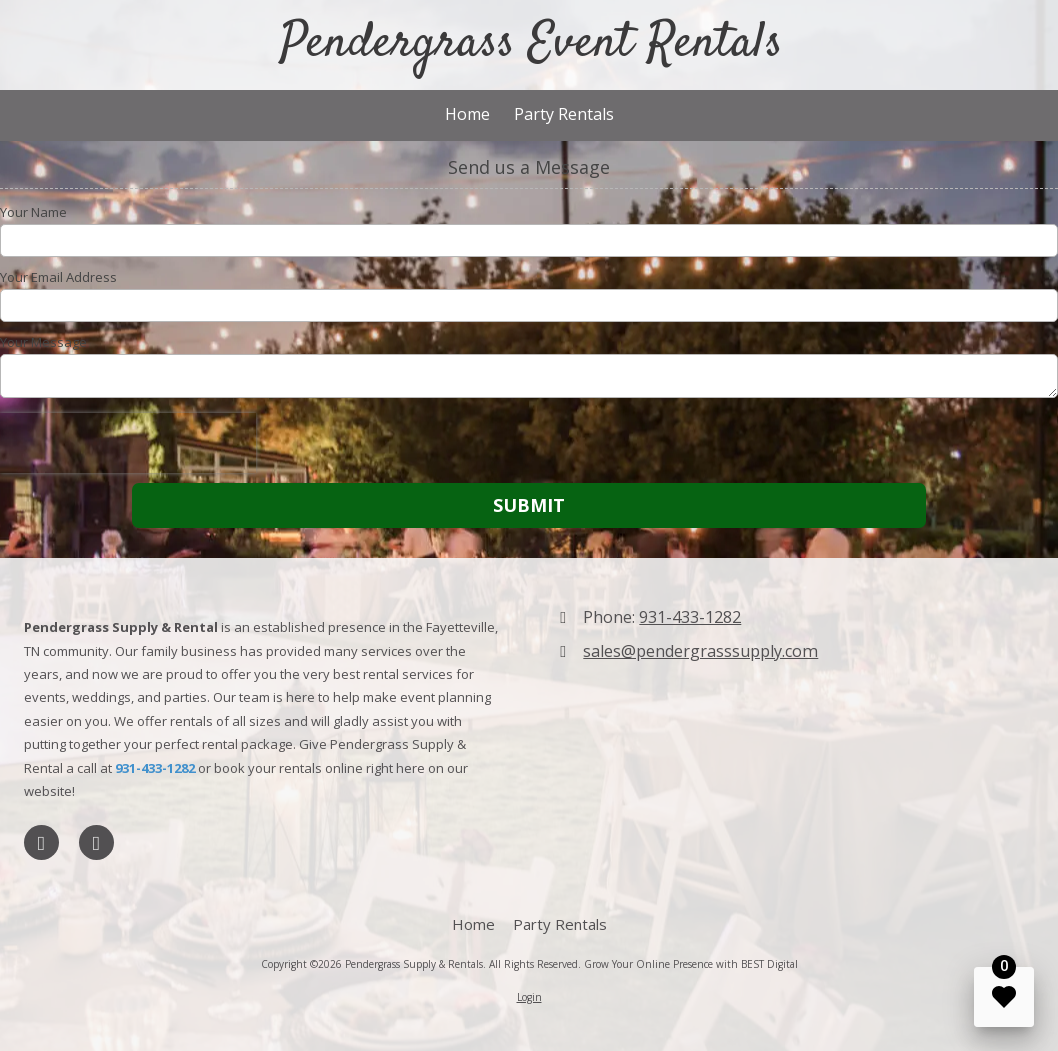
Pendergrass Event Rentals (531, 44)
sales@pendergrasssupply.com (700, 651)
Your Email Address (58, 277)
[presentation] (128, 443)
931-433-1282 (690, 617)
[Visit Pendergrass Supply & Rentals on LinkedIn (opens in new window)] (41, 842)
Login (529, 997)
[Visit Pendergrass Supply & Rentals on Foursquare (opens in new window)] (96, 842)
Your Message (43, 342)
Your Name (33, 212)
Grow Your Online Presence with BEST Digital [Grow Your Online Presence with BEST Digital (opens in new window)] (691, 964)
